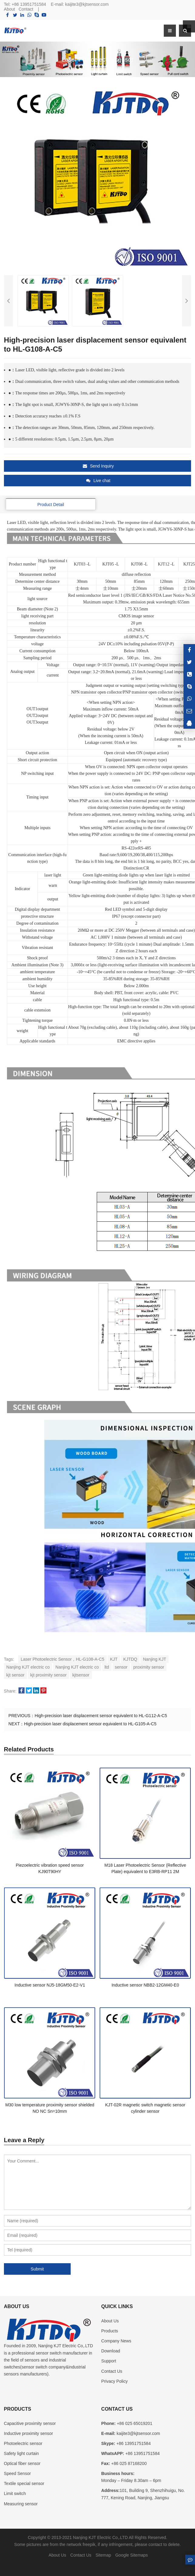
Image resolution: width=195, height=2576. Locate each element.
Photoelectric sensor (23, 2443)
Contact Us (111, 2371)
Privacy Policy (114, 2381)
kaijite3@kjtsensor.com (87, 4)
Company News (116, 2340)
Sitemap (103, 2555)
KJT (114, 1659)
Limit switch (15, 2493)
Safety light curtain (21, 2453)
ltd (107, 1667)
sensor (121, 1667)
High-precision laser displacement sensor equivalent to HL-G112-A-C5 (101, 1715)
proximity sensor (148, 1667)
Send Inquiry (98, 466)
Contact (25, 9)
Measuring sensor (21, 2503)
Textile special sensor (24, 2483)
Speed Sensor (17, 2473)
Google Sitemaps (131, 2555)
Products (109, 2330)
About (9, 9)
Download (110, 2350)
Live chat (98, 480)
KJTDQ (130, 1659)
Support (108, 2360)
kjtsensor (80, 1675)
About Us (110, 2320)
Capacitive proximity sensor (30, 2423)
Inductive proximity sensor (28, 2433)
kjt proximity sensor (48, 1675)
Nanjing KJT (154, 1659)
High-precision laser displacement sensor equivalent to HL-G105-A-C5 (90, 1723)
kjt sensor (15, 1675)
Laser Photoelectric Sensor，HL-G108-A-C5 (62, 1659)
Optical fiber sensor (22, 2463)
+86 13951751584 (29, 4)
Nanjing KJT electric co (28, 1667)
